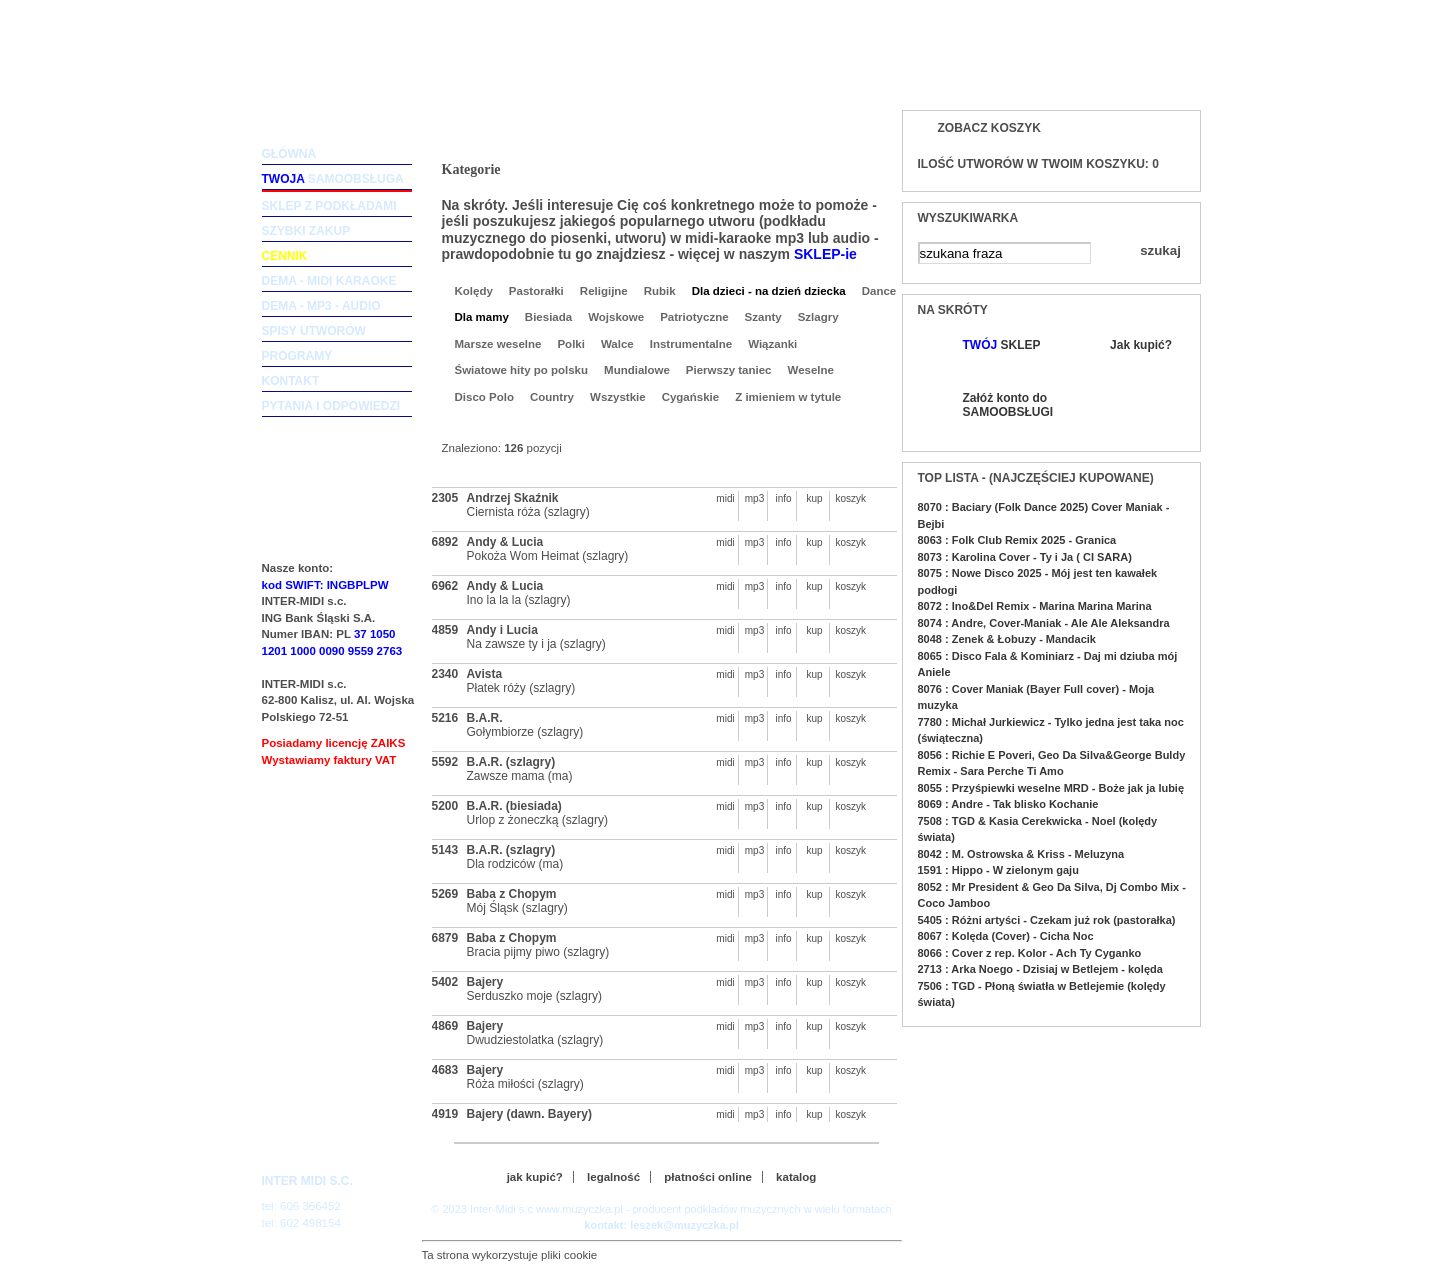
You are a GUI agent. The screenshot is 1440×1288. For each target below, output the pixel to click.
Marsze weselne (498, 344)
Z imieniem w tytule (788, 397)
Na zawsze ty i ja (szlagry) (536, 644)
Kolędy (474, 291)
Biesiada (548, 317)
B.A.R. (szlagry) (511, 762)
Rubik (660, 291)
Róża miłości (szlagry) (525, 1084)
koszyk (846, 498)
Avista (485, 674)
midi (725, 498)
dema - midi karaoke (329, 281)
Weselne (811, 370)
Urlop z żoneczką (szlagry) (537, 820)
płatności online (708, 1177)
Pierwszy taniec (729, 370)
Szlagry (818, 317)
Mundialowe (637, 370)
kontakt (291, 381)
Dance (879, 291)
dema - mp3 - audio (321, 306)
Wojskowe (616, 317)
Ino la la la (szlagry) (519, 600)
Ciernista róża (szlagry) (528, 512)
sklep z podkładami (329, 206)
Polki (570, 344)
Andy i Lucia (502, 630)
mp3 (754, 498)
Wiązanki (772, 344)
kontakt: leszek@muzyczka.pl (661, 1225)
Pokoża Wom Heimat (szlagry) (548, 556)
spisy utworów (314, 331)
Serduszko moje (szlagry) (534, 996)
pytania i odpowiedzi (331, 406)
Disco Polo (484, 397)
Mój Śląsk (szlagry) (517, 908)
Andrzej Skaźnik (513, 498)
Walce (617, 344)
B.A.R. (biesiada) (514, 806)
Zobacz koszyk (989, 128)
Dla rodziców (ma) (515, 864)
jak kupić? (535, 1177)
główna (289, 154)
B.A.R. (485, 718)
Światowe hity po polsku (522, 370)
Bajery (485, 982)
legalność (613, 1177)
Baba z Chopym (512, 894)
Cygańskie (691, 397)
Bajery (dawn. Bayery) (529, 1114)
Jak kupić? (1141, 345)
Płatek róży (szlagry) (521, 688)
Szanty (763, 317)
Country (552, 397)
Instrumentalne (691, 344)
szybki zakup (306, 231)
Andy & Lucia (505, 542)
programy (297, 356)
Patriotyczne (694, 317)
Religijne (604, 291)
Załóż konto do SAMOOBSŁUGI (1007, 405)
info (783, 498)
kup (814, 498)
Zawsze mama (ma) (520, 776)
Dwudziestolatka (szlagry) (535, 1040)
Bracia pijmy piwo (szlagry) (538, 952)
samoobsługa (333, 179)
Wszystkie (618, 397)
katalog (796, 1177)
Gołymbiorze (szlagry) (525, 732)
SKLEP (1002, 345)
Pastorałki (536, 291)
